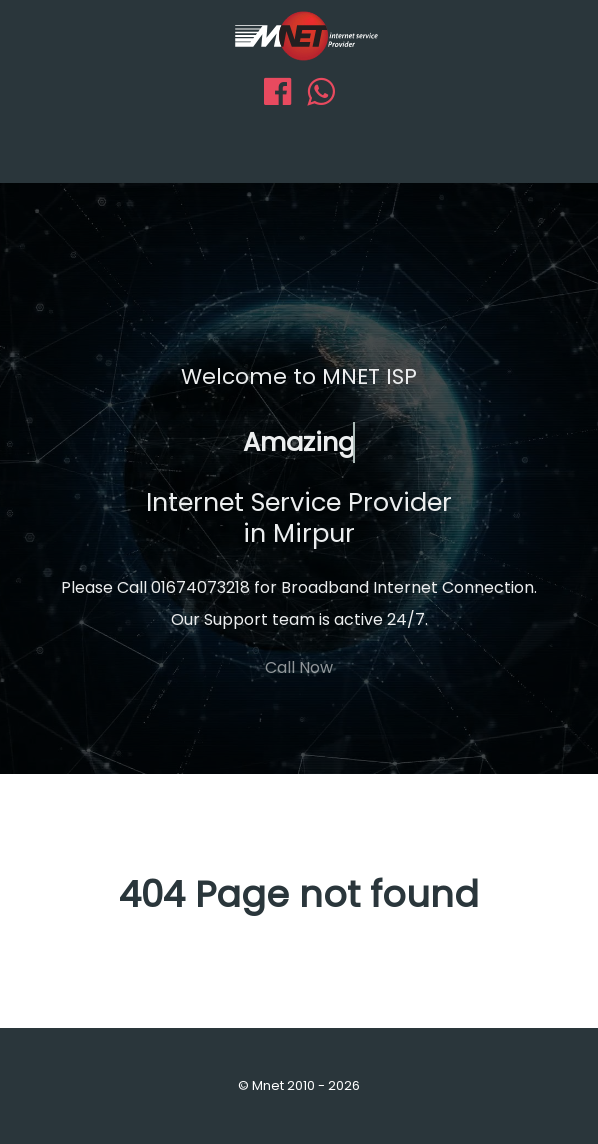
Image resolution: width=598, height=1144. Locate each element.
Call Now (299, 667)
